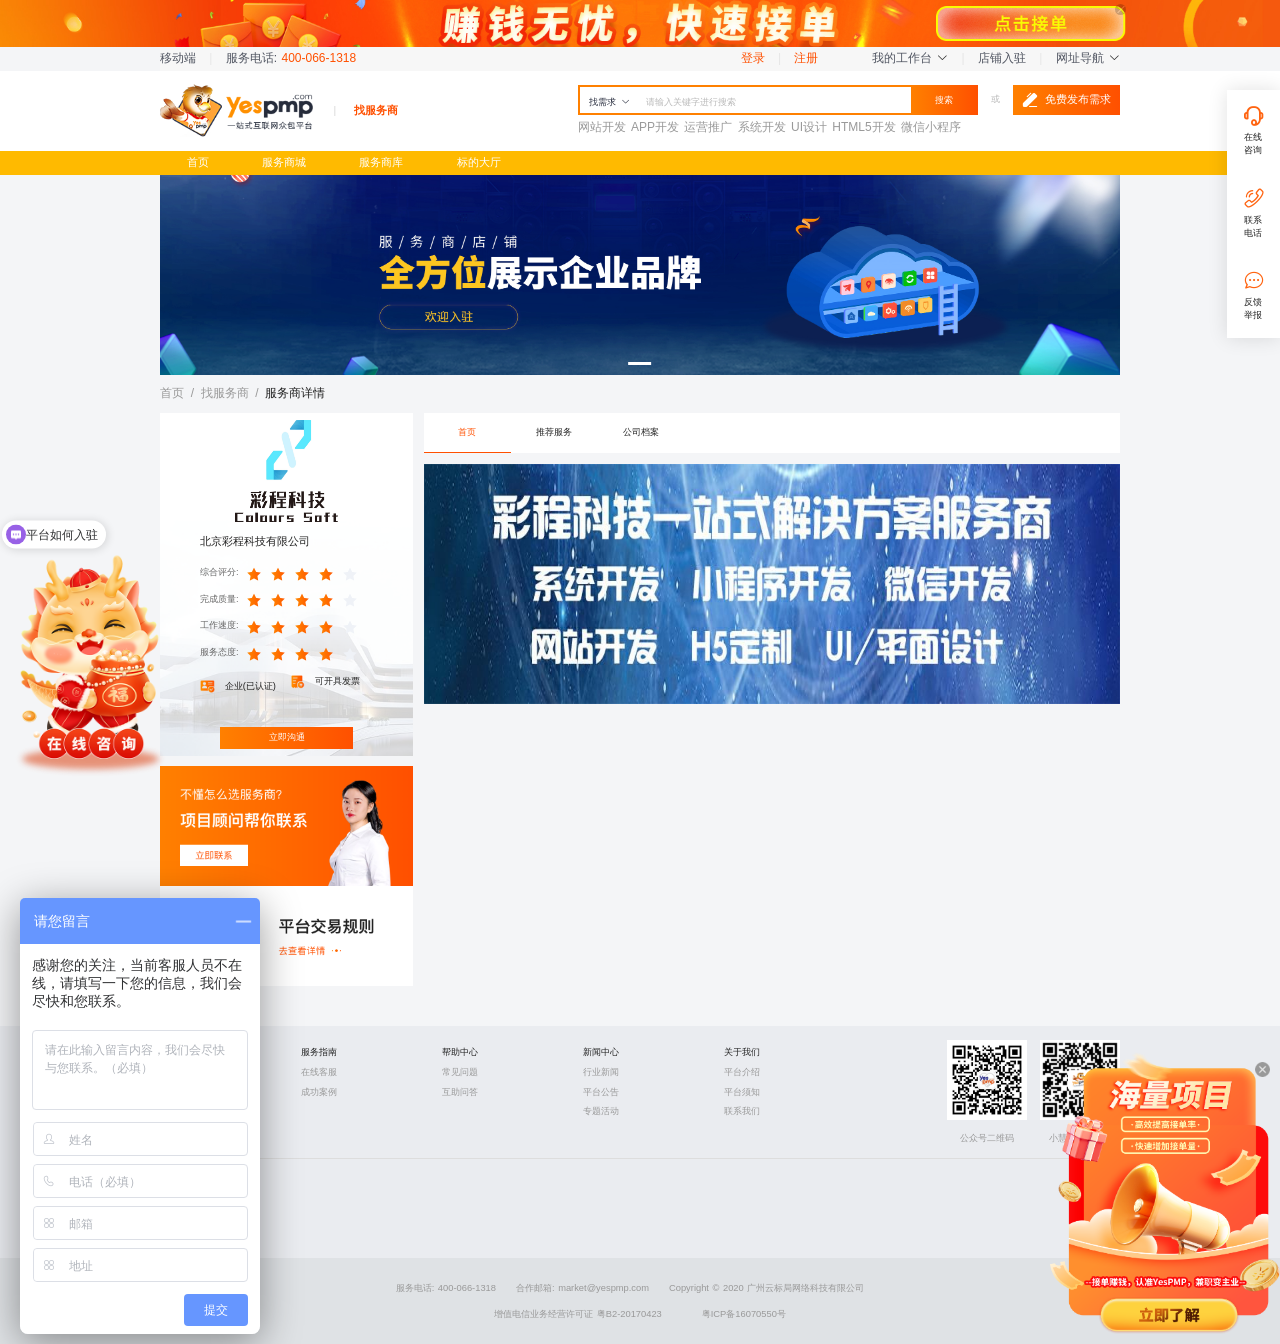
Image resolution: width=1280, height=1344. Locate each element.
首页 (198, 162)
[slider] (305, 573)
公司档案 (641, 432)
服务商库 (381, 162)
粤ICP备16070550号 (744, 1314)
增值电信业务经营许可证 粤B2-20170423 (578, 1314)
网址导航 (1088, 58)
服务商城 (284, 162)
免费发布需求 (1066, 100)
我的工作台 (910, 58)
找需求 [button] (609, 102)
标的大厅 (479, 162)
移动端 (178, 58)
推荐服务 (554, 432)
